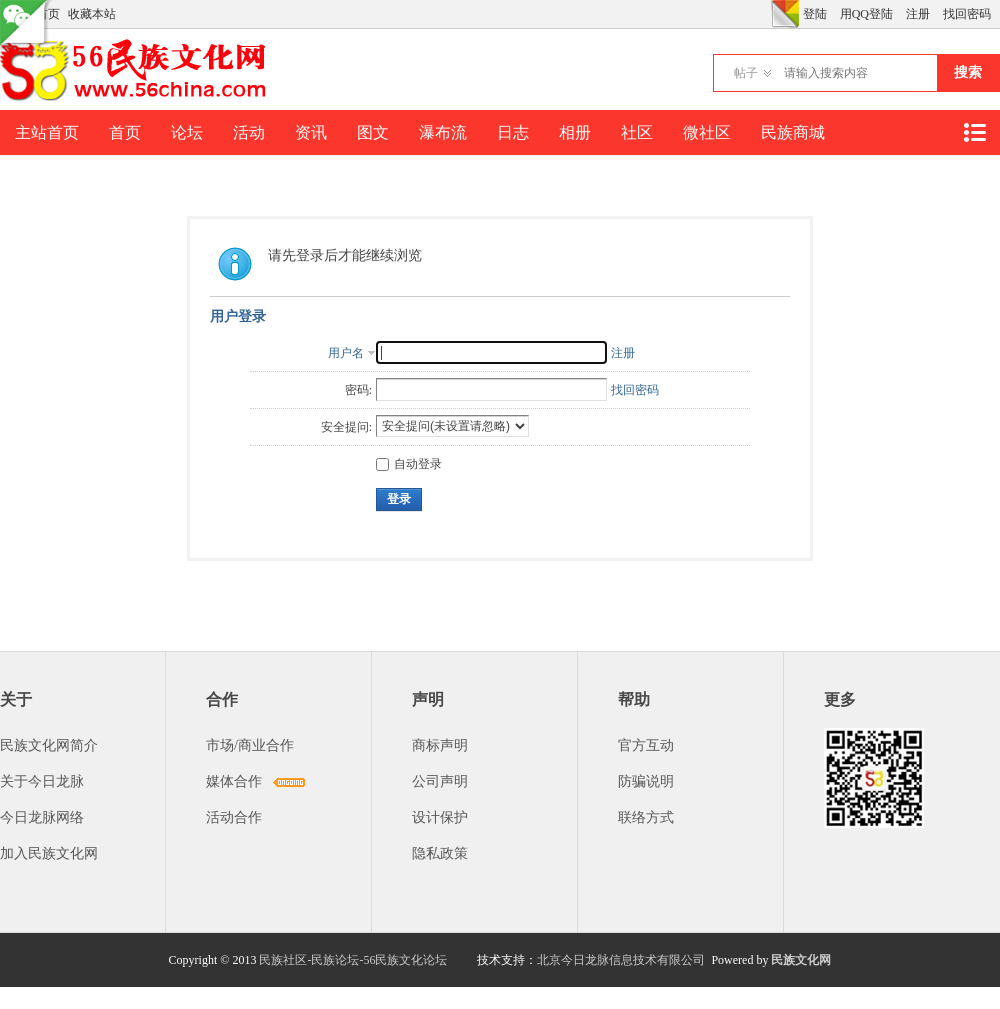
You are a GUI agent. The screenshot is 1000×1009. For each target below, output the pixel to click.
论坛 (187, 132)
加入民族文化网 (49, 853)
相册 (575, 132)
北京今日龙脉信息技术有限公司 (621, 960)
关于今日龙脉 (42, 781)
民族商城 (793, 132)
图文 (373, 132)
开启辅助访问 (766, 14)
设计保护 (440, 817)
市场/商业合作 (250, 745)
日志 (513, 132)
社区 (637, 132)
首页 (125, 132)
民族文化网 (801, 960)
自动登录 (409, 464)
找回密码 (967, 14)
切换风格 (785, 14)
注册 (918, 14)
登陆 (815, 14)
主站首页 (47, 132)
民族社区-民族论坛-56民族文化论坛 (353, 960)
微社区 (707, 132)
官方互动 (646, 745)
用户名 (346, 353)
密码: (358, 390)
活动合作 (234, 817)
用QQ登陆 (866, 14)
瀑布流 (443, 132)
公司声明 (440, 781)
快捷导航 (974, 132)
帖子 (746, 73)
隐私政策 (440, 853)
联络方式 (646, 817)
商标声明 (440, 745)
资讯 (311, 132)
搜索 (968, 72)
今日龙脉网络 (42, 817)
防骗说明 (646, 781)
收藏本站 (92, 14)
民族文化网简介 (49, 745)
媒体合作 (234, 781)
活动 (249, 132)
